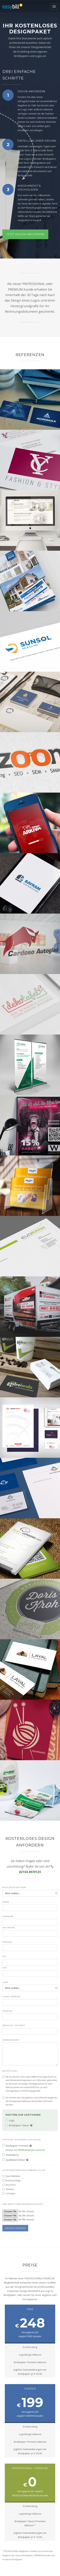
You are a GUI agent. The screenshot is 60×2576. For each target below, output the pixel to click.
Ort (4, 1967)
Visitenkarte (10, 2154)
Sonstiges (8, 2193)
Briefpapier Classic (19, 2125)
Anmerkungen (10, 2040)
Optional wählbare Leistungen (21, 2139)
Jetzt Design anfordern (25, 234)
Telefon (7, 2011)
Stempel (8, 2189)
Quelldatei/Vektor (15, 2159)
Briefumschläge (11, 2180)
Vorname (7, 1916)
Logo (10, 2120)
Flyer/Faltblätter (11, 2176)
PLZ (4, 1956)
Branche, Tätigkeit (13, 2025)
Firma (5, 1902)
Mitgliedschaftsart (14, 1887)
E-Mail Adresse (11, 1996)
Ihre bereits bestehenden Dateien (22, 2204)
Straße (7, 1942)
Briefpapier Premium (23, 2147)
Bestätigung (10, 2071)
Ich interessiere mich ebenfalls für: (24, 2170)
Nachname (8, 1927)
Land (5, 1982)
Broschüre (9, 2184)
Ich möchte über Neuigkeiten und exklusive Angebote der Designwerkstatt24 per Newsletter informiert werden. (29, 2101)
